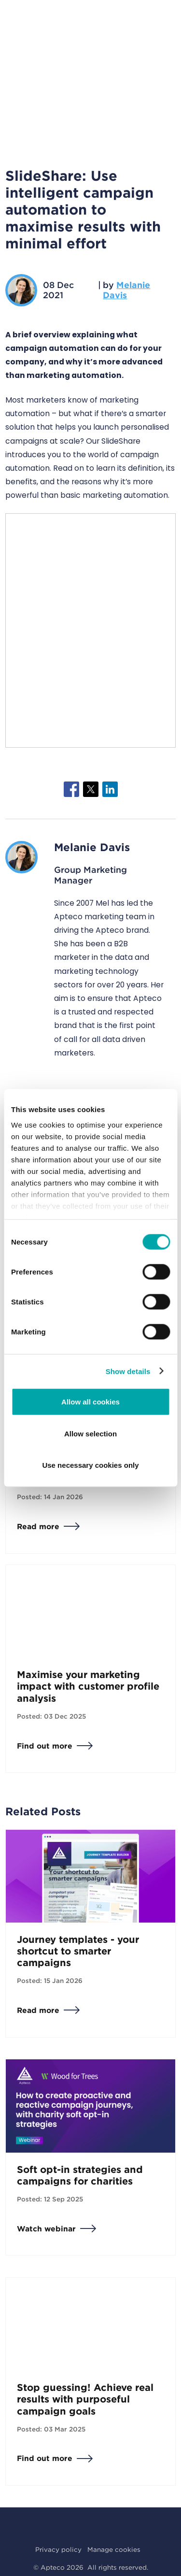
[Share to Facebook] (71, 789)
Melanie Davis (126, 290)
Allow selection (90, 1433)
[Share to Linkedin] (110, 789)
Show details (128, 1371)
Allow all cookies (90, 1402)
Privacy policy (58, 2549)
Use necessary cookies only (90, 1465)
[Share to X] (90, 789)
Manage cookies (113, 2549)
